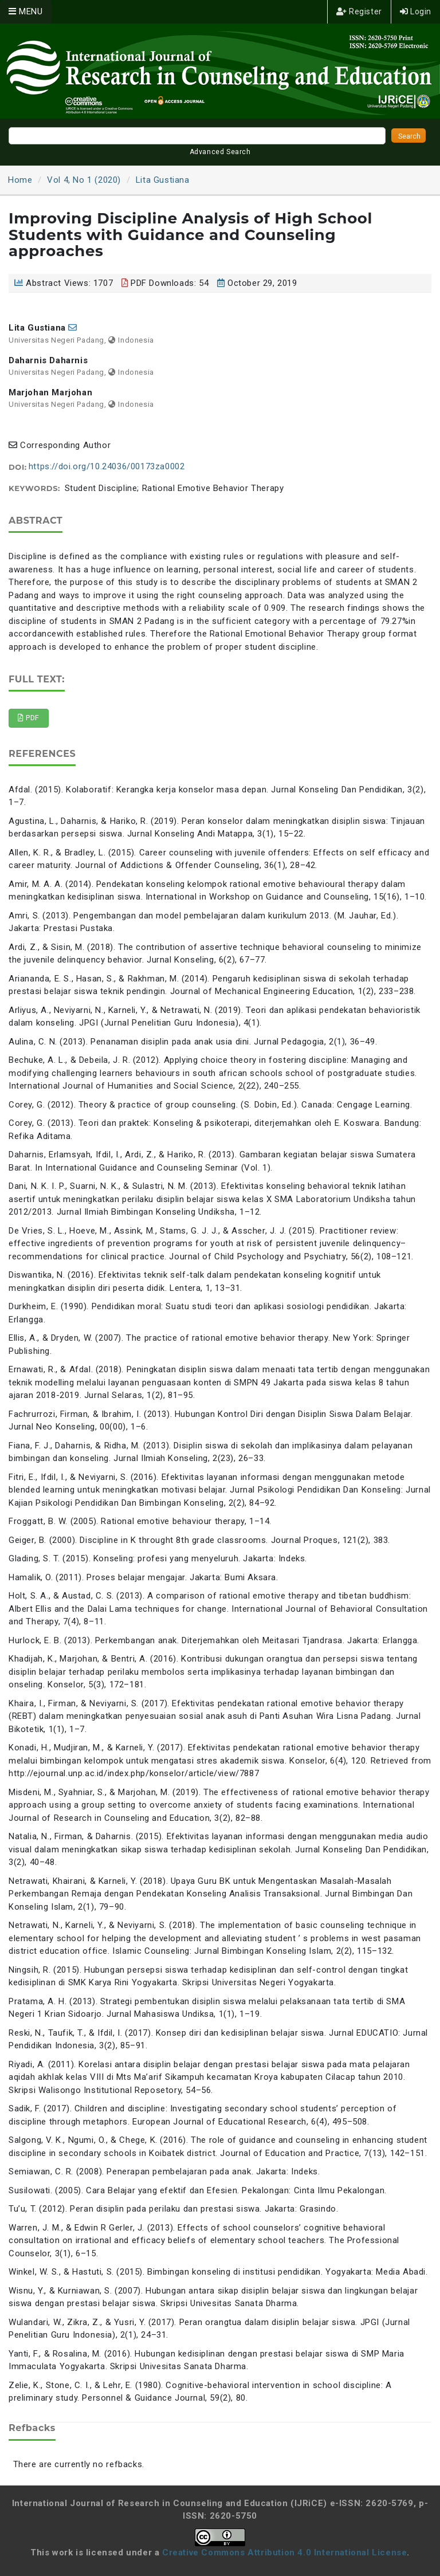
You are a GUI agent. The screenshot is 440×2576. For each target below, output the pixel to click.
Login (415, 11)
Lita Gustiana (163, 180)
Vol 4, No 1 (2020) (84, 180)
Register (359, 11)
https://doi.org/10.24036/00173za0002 (107, 466)
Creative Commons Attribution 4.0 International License (284, 2552)
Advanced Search (220, 152)
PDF (29, 717)
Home (20, 180)
